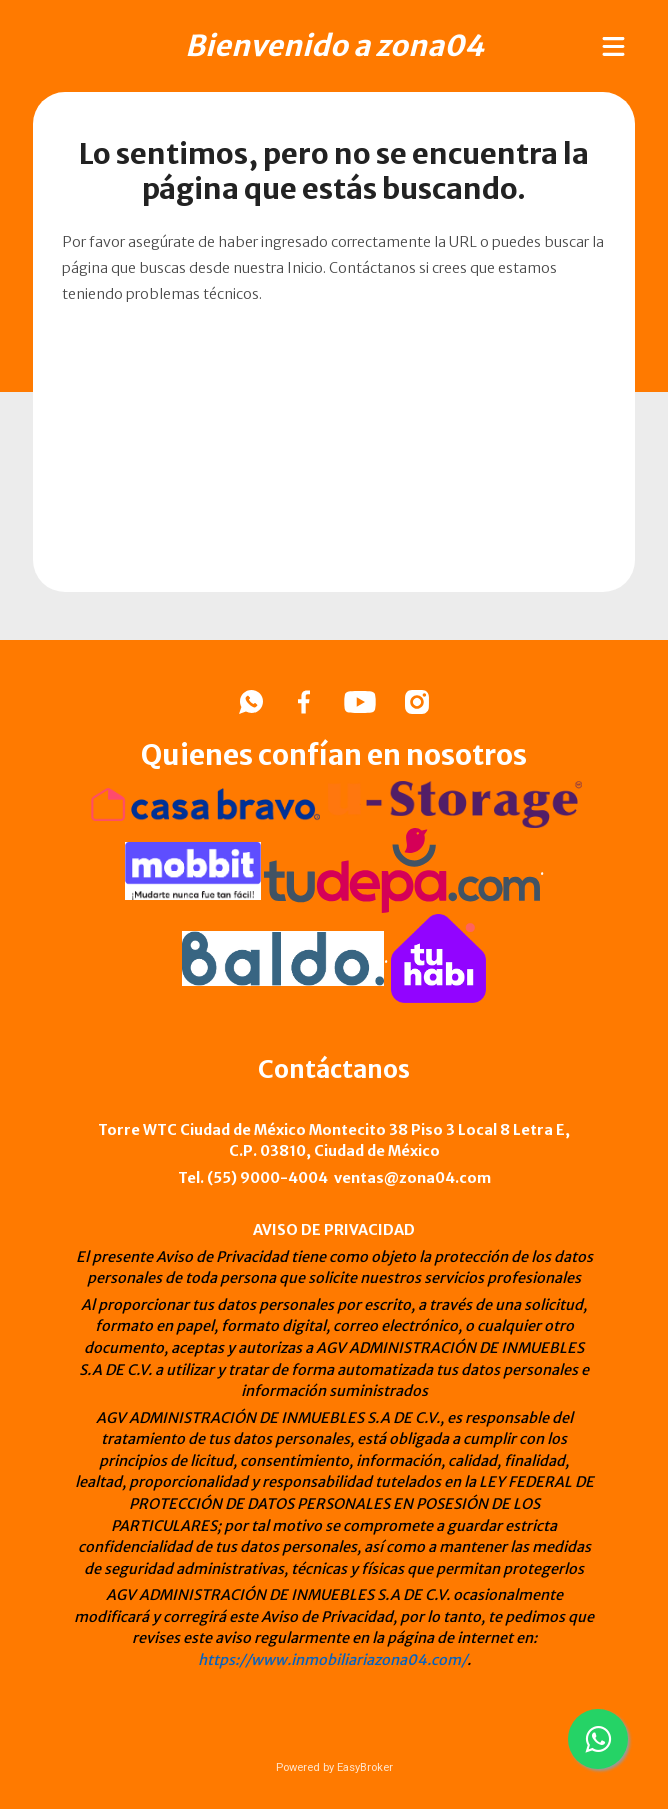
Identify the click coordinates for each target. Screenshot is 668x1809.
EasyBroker (365, 1767)
